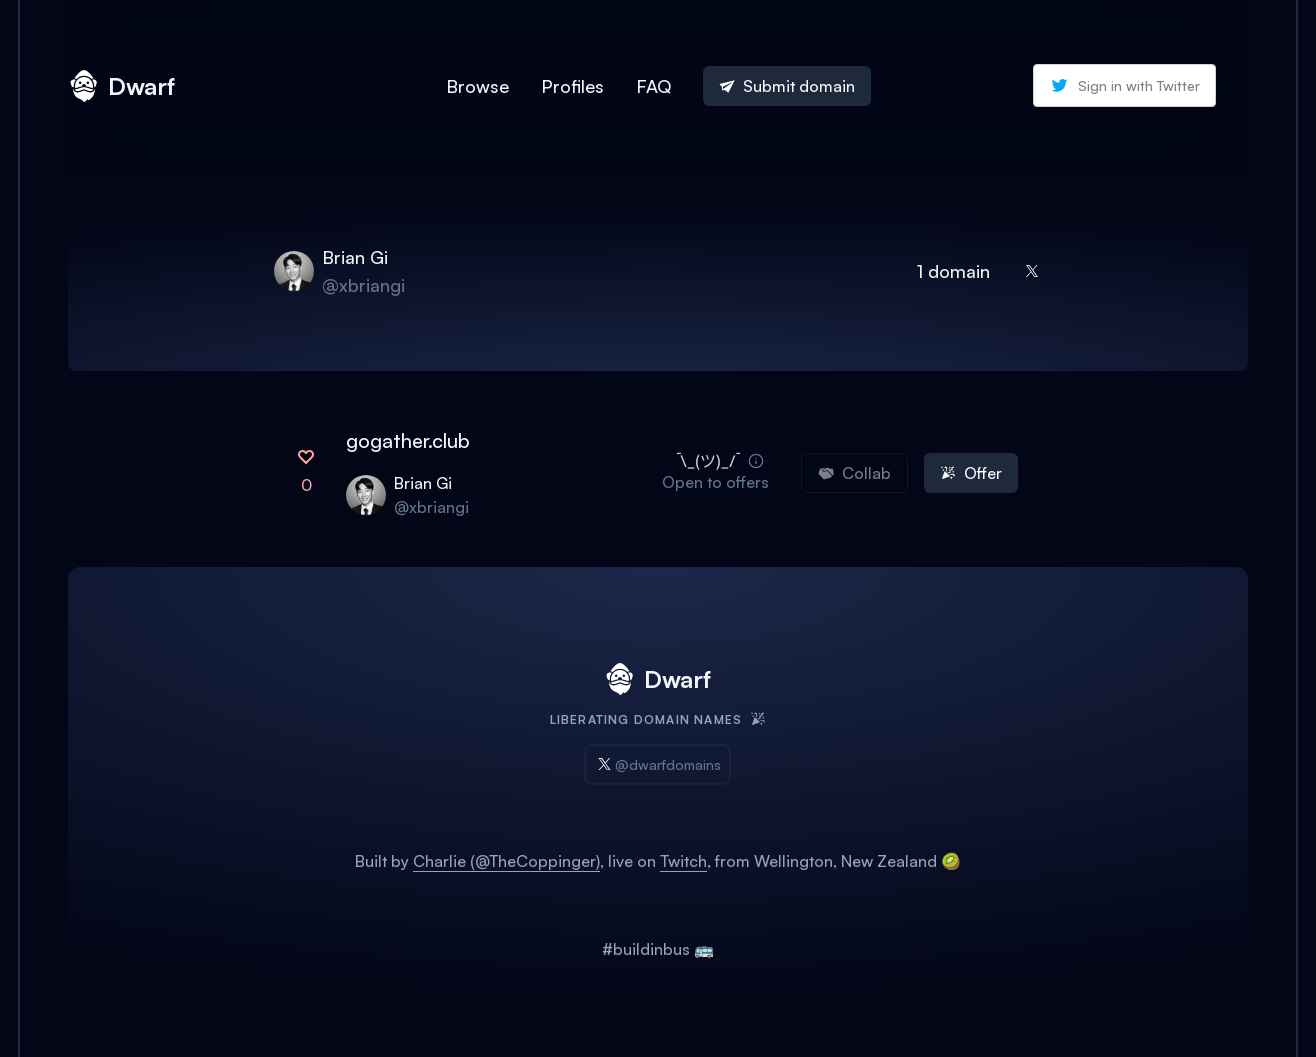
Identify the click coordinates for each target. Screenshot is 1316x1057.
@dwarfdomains (657, 764)
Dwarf (121, 86)
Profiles (572, 86)
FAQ (653, 86)
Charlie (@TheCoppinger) (506, 861)
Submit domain (787, 86)
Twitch (683, 861)
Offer (971, 473)
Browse (477, 86)
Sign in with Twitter (1124, 85)
